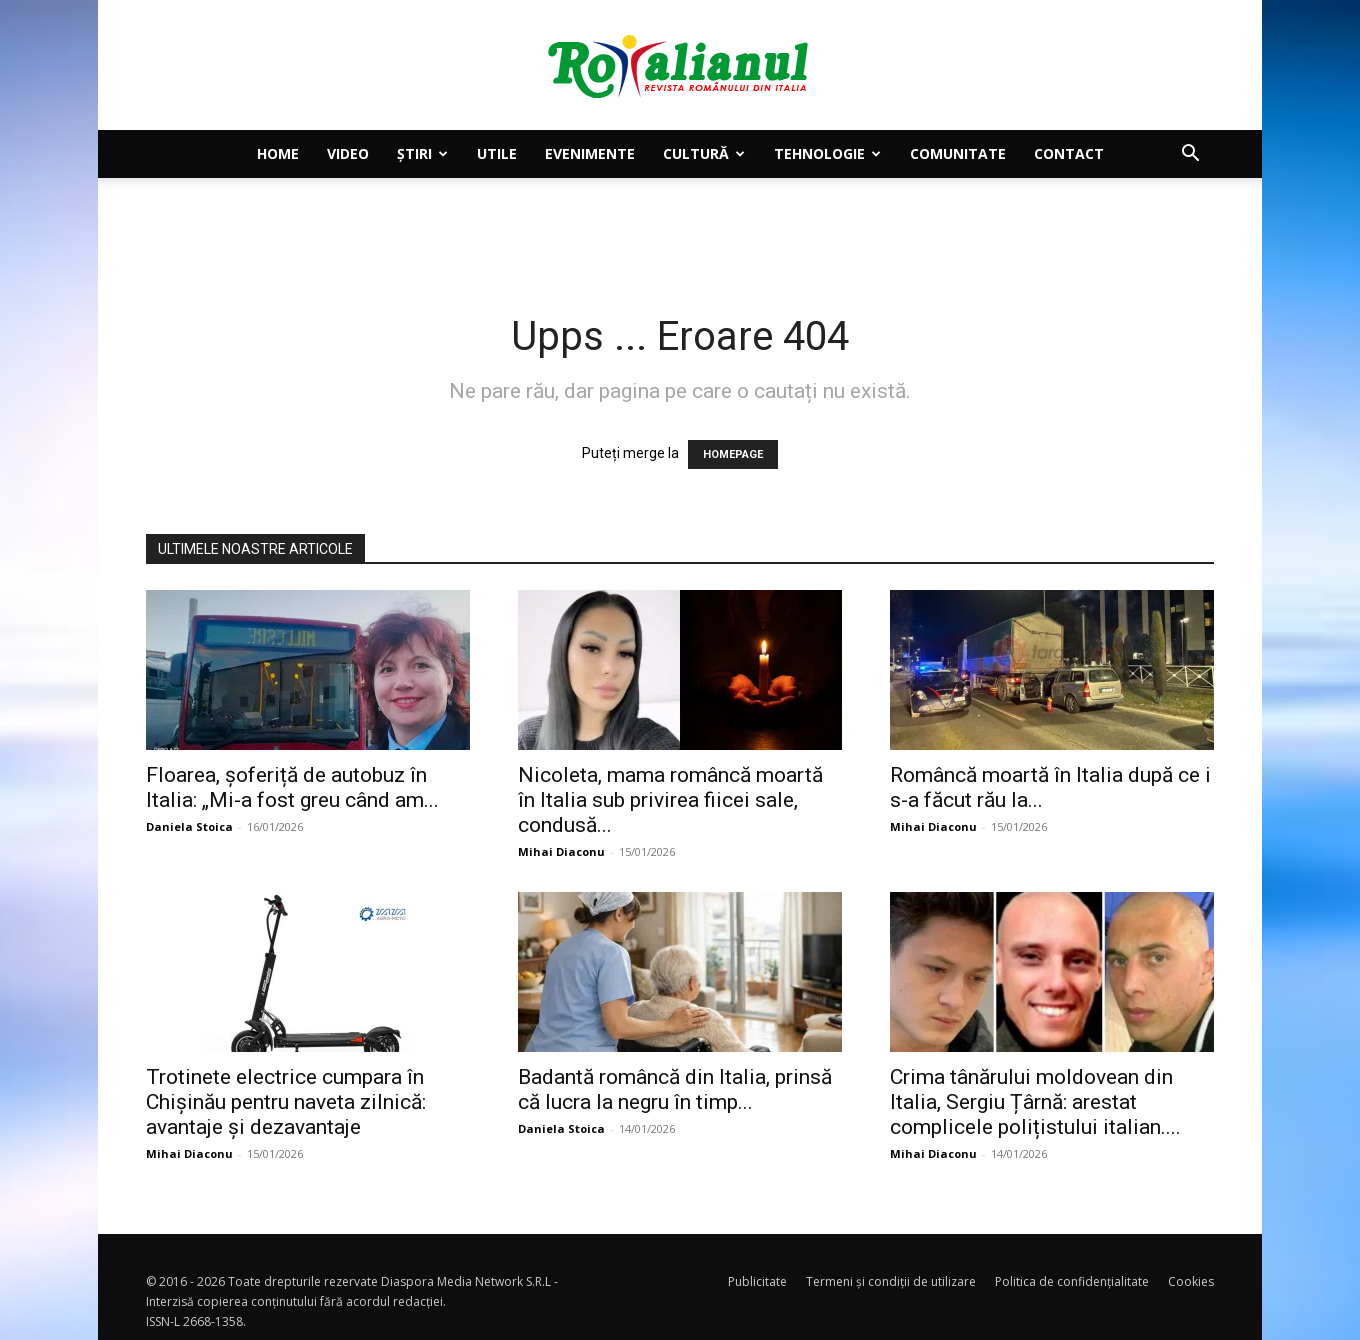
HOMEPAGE (733, 454)
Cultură (704, 153)
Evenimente (590, 153)
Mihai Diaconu (561, 851)
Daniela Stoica (189, 826)
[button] (1190, 155)
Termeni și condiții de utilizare (891, 1281)
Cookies (1191, 1281)
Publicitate (757, 1281)
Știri (422, 153)
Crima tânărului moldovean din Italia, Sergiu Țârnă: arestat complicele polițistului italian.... (1035, 1102)
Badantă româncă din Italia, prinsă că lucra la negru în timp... (675, 1089)
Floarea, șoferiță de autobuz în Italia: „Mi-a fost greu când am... (292, 787)
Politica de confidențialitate (1072, 1281)
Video (348, 153)
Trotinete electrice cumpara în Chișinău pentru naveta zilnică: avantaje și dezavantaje (286, 1102)
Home (278, 153)
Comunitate (958, 153)
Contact (1069, 153)
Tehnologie (827, 153)
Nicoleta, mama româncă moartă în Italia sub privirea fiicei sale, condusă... (670, 800)
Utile (497, 153)
